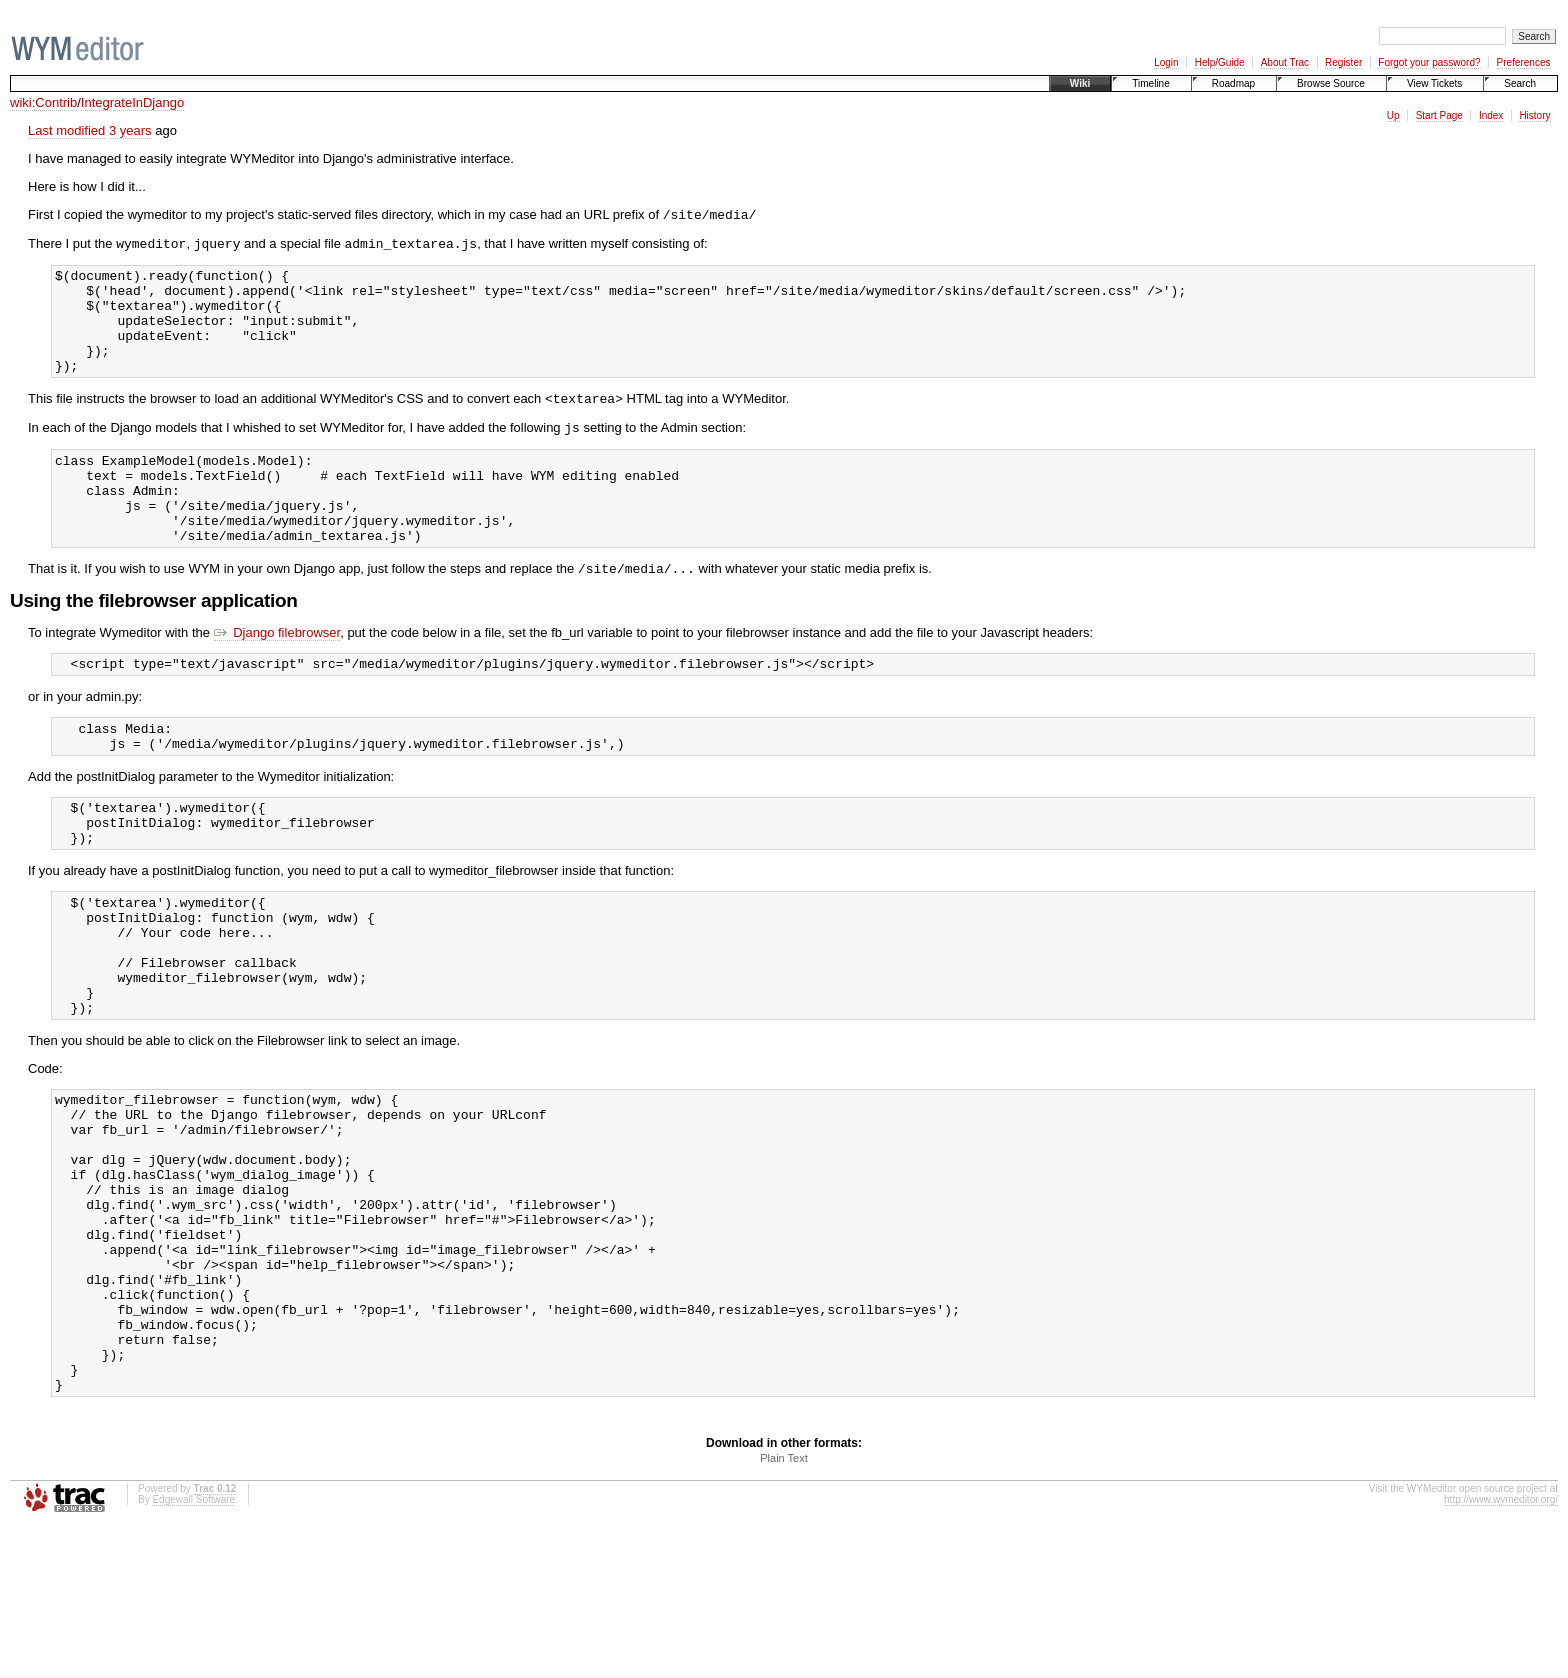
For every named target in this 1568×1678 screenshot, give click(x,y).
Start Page (1439, 115)
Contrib (56, 102)
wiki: (22, 102)
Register (1343, 62)
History (1534, 115)
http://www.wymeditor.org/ (1501, 1650)
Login (1166, 62)
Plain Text (784, 1609)
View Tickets (1434, 83)
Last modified (66, 130)
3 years (130, 130)
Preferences (1524, 62)
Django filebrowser (277, 681)
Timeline (1150, 83)
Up (1393, 115)
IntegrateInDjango (132, 102)
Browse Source (1331, 83)
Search (1520, 83)
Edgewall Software (193, 1650)
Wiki (1080, 83)
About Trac (1285, 62)
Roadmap (1233, 83)
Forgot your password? (1429, 62)
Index (1491, 115)
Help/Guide (1220, 62)
